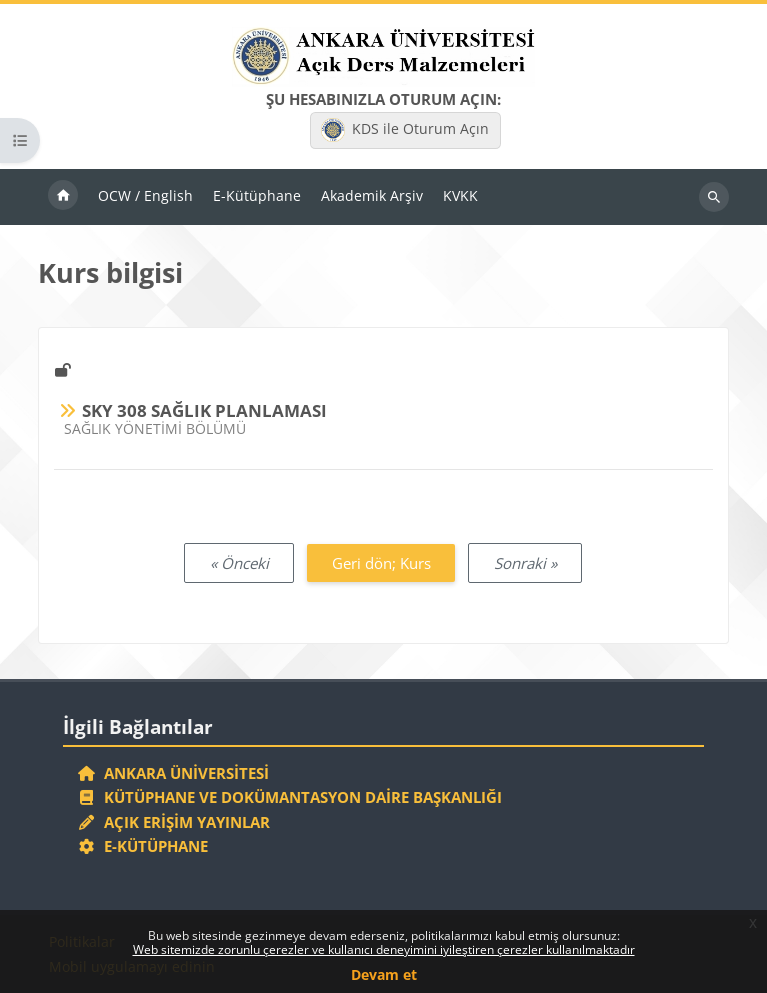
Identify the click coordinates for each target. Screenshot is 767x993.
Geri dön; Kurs (381, 563)
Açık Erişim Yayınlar (175, 822)
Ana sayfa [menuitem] (63, 197)
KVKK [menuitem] (460, 195)
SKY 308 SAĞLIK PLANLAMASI (204, 410)
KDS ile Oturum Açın (405, 130)
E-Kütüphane (142, 846)
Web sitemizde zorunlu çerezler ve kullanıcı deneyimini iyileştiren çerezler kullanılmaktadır (384, 949)
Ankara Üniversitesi (173, 773)
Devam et (384, 974)
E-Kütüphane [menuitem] (257, 195)
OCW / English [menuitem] (145, 195)
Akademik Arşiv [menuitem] (372, 195)
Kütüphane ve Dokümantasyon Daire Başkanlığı (289, 797)
